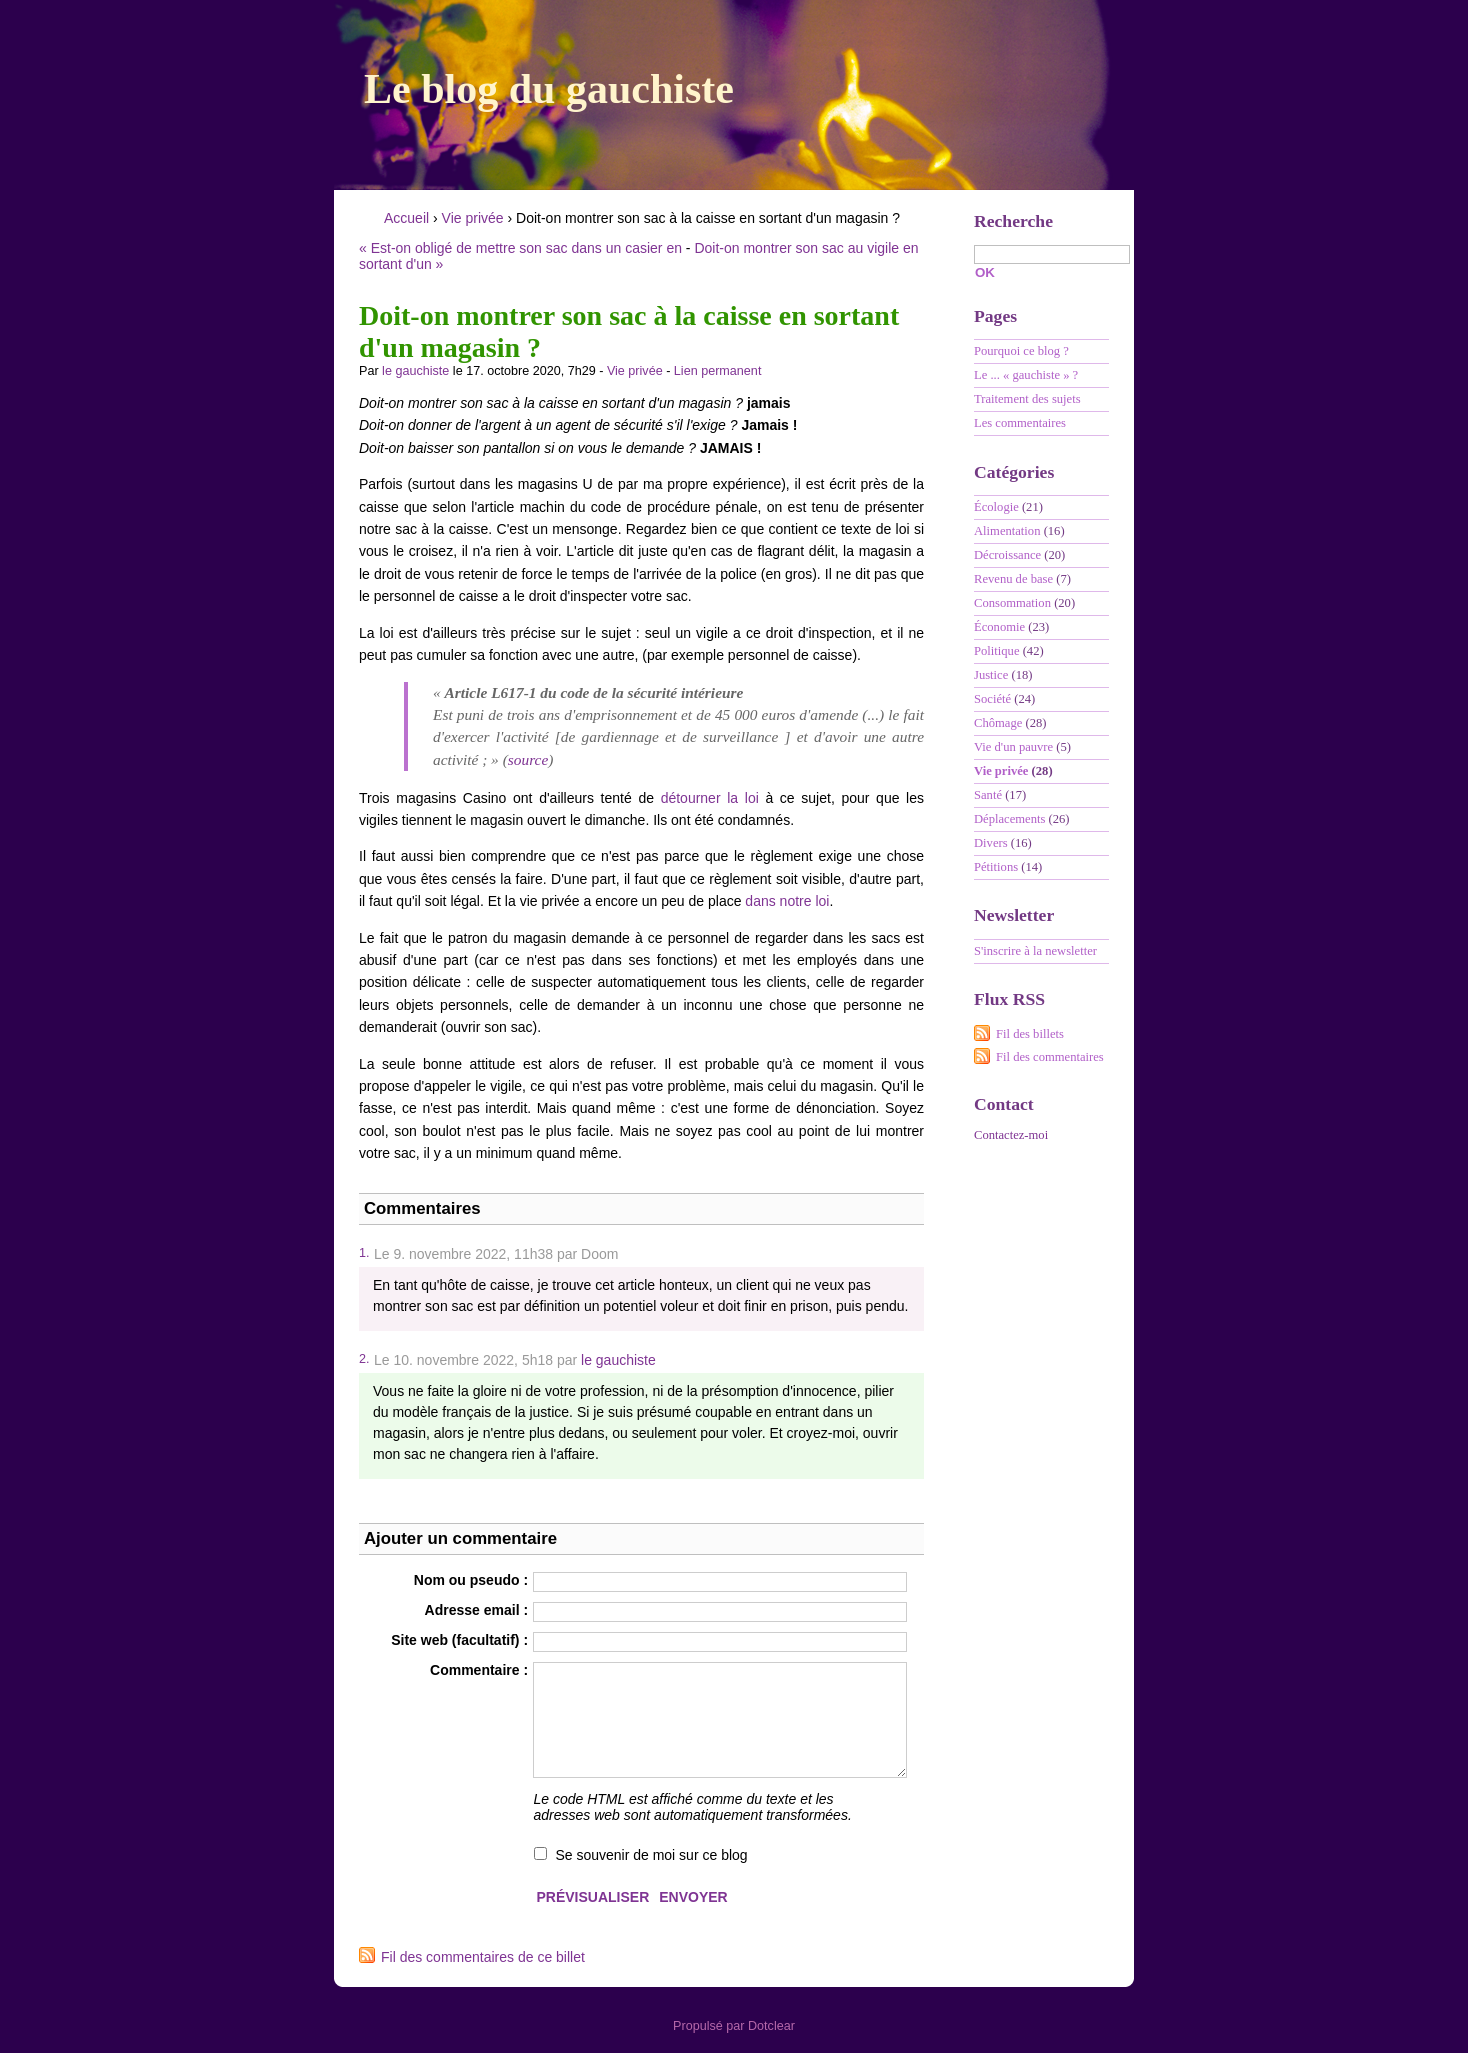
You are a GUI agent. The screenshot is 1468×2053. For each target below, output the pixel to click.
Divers (991, 843)
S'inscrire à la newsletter (1035, 951)
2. (364, 1359)
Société (992, 699)
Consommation (1012, 603)
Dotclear (771, 2026)
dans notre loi (787, 901)
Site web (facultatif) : (459, 1640)
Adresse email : (477, 1610)
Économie (999, 627)
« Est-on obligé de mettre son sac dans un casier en (520, 248)
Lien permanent (718, 371)
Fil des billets (1030, 1034)
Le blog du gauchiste (549, 89)
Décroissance (1007, 555)
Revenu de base (1013, 579)
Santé (988, 795)
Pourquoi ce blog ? (1021, 351)
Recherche (1013, 221)
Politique (996, 651)
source (528, 759)
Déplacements (1009, 819)
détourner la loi (710, 798)
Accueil (406, 218)
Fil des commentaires (1050, 1057)
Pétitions (996, 867)
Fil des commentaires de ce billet (483, 1957)
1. (364, 1253)
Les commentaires (1020, 423)
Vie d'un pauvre (1013, 747)
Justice (991, 675)
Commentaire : (479, 1670)
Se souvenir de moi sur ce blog (651, 1855)
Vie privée (473, 218)
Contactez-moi (1011, 1135)
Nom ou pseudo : (471, 1580)
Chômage (998, 723)
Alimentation (1007, 531)
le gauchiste (415, 371)
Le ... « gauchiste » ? (1026, 375)
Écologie (996, 507)
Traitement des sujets (1027, 399)
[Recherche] (1052, 254)
